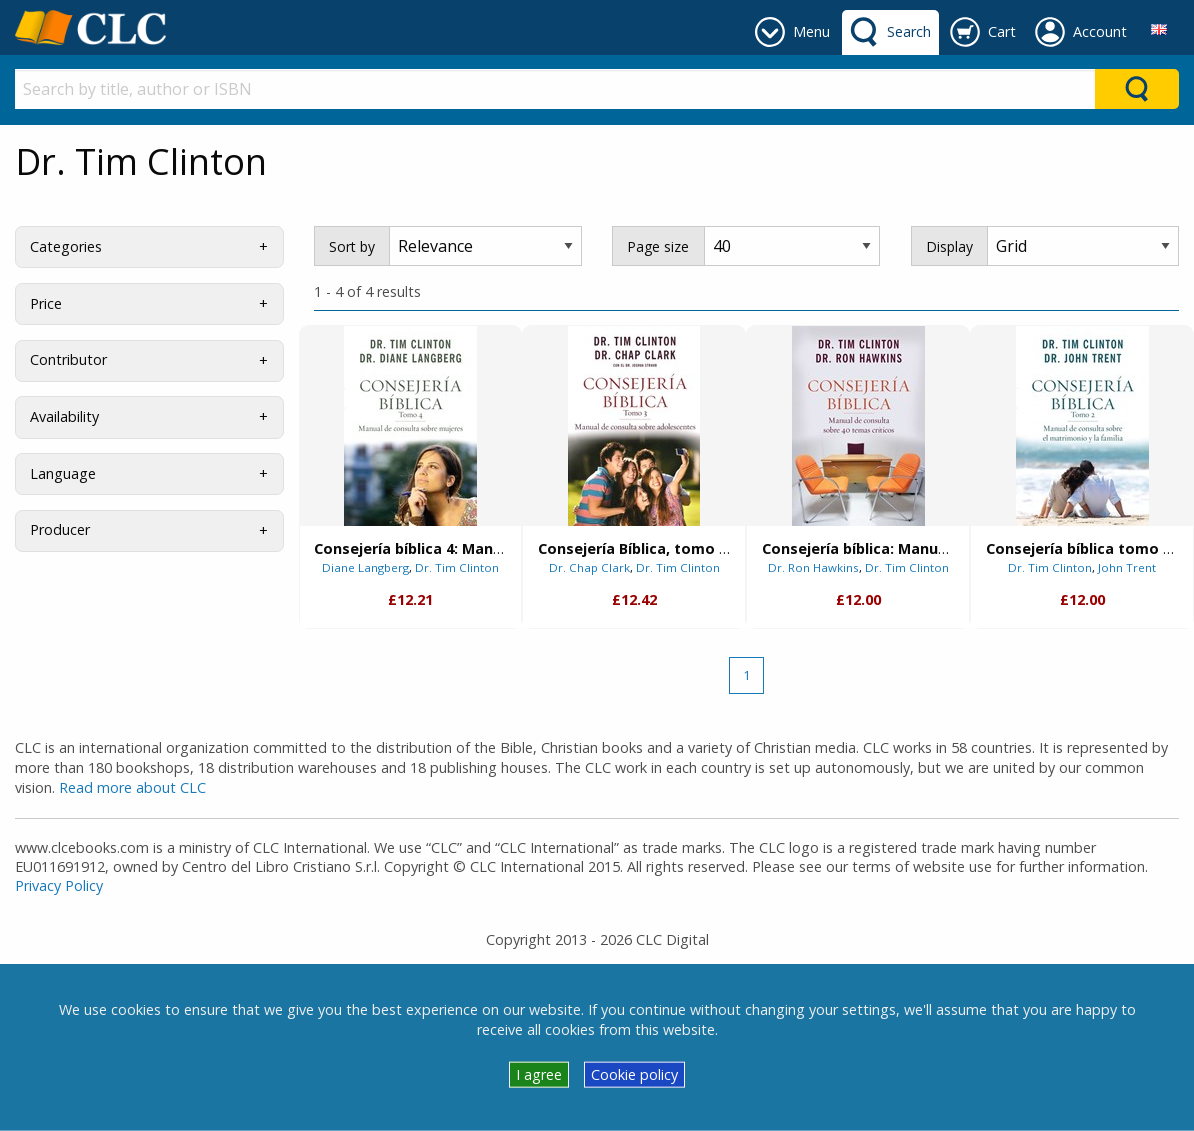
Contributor (68, 359)
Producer (60, 529)
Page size (658, 246)
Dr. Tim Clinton (457, 567)
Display (949, 246)
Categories (66, 246)
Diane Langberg (365, 567)
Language (63, 473)
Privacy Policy (59, 885)
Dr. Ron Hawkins (813, 567)
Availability (64, 416)
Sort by (352, 246)
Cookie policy (634, 1074)
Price (46, 303)
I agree (539, 1074)
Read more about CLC (132, 787)
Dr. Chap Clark (589, 567)
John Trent (1127, 567)
